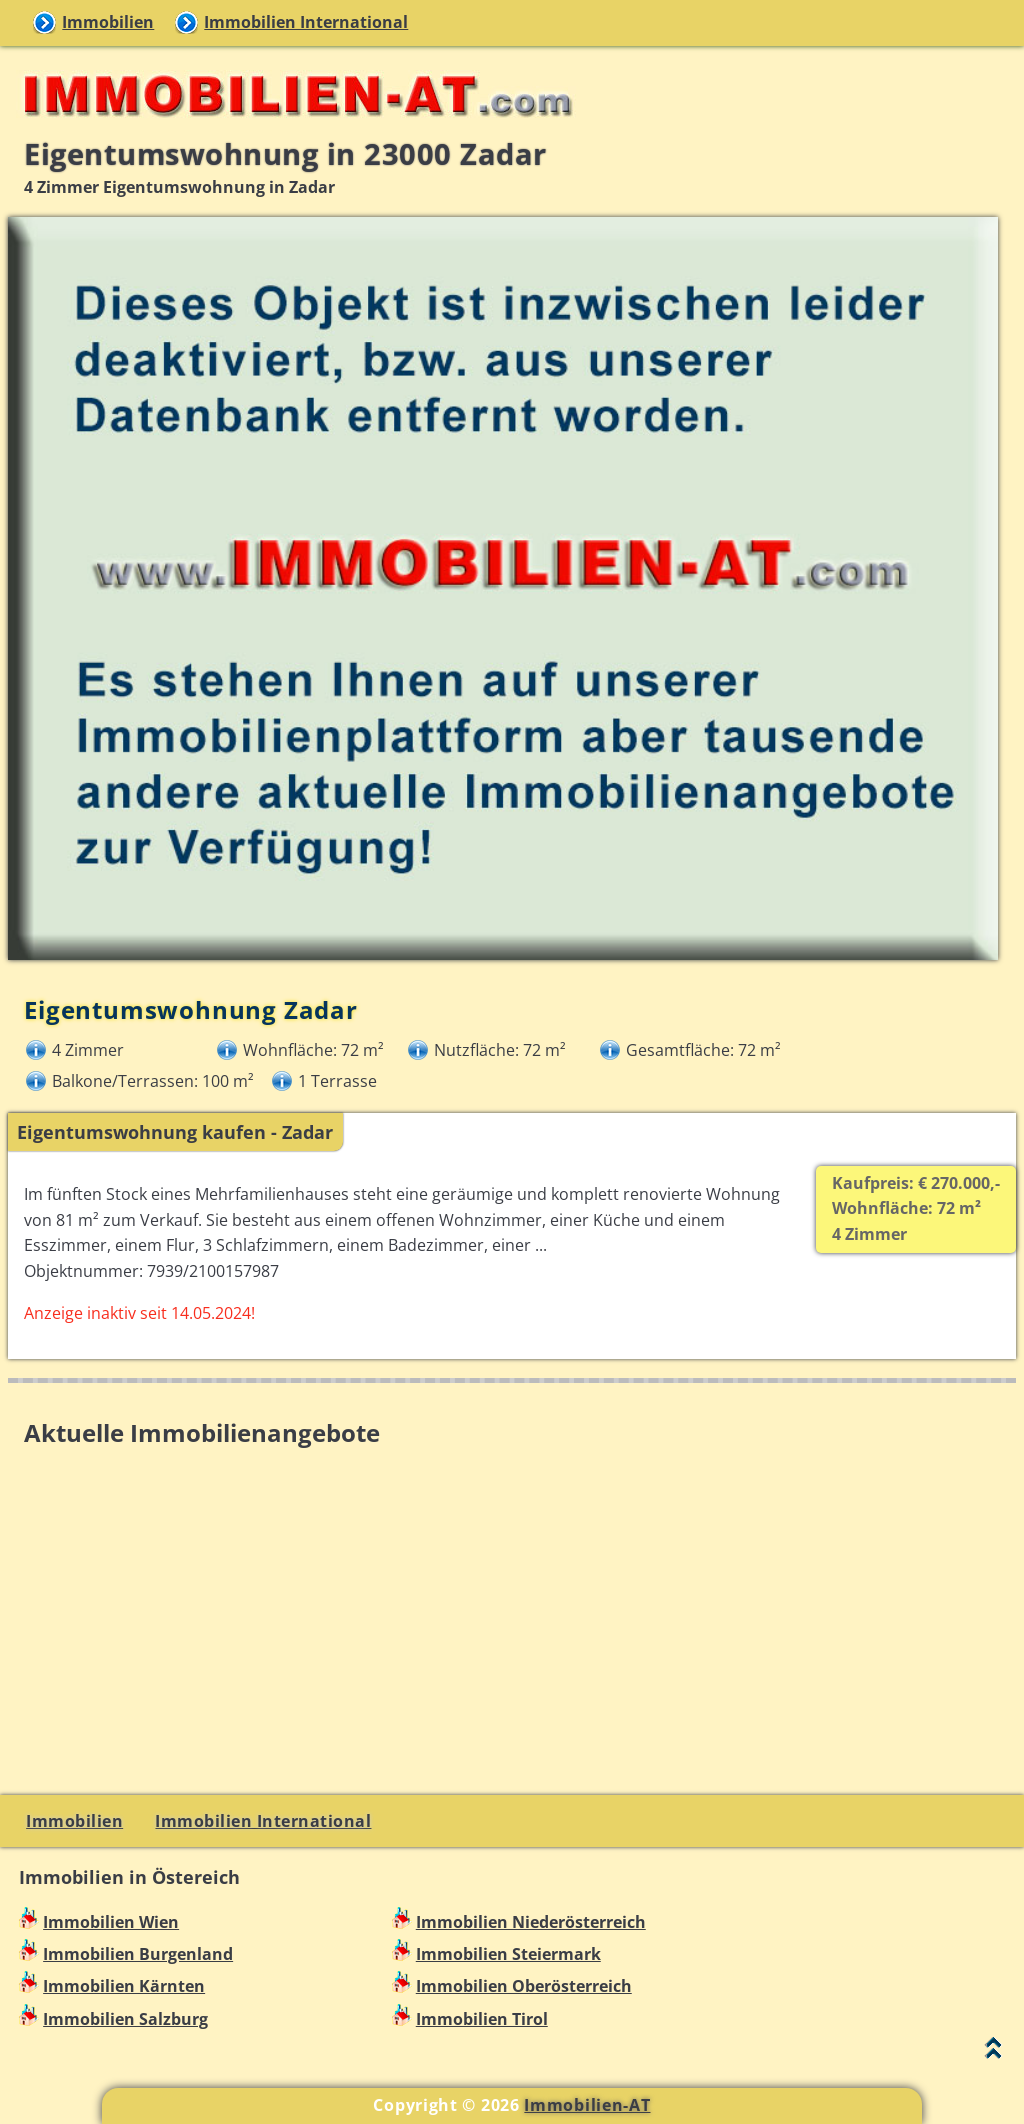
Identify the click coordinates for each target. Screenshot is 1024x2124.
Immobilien (108, 22)
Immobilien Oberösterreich (524, 1986)
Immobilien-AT (587, 2105)
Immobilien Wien (111, 1922)
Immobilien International (306, 22)
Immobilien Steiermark (508, 1954)
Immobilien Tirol (482, 2019)
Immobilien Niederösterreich (531, 1922)
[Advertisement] (512, 1598)
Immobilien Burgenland (138, 1954)
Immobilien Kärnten (124, 1986)
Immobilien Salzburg (125, 2019)
